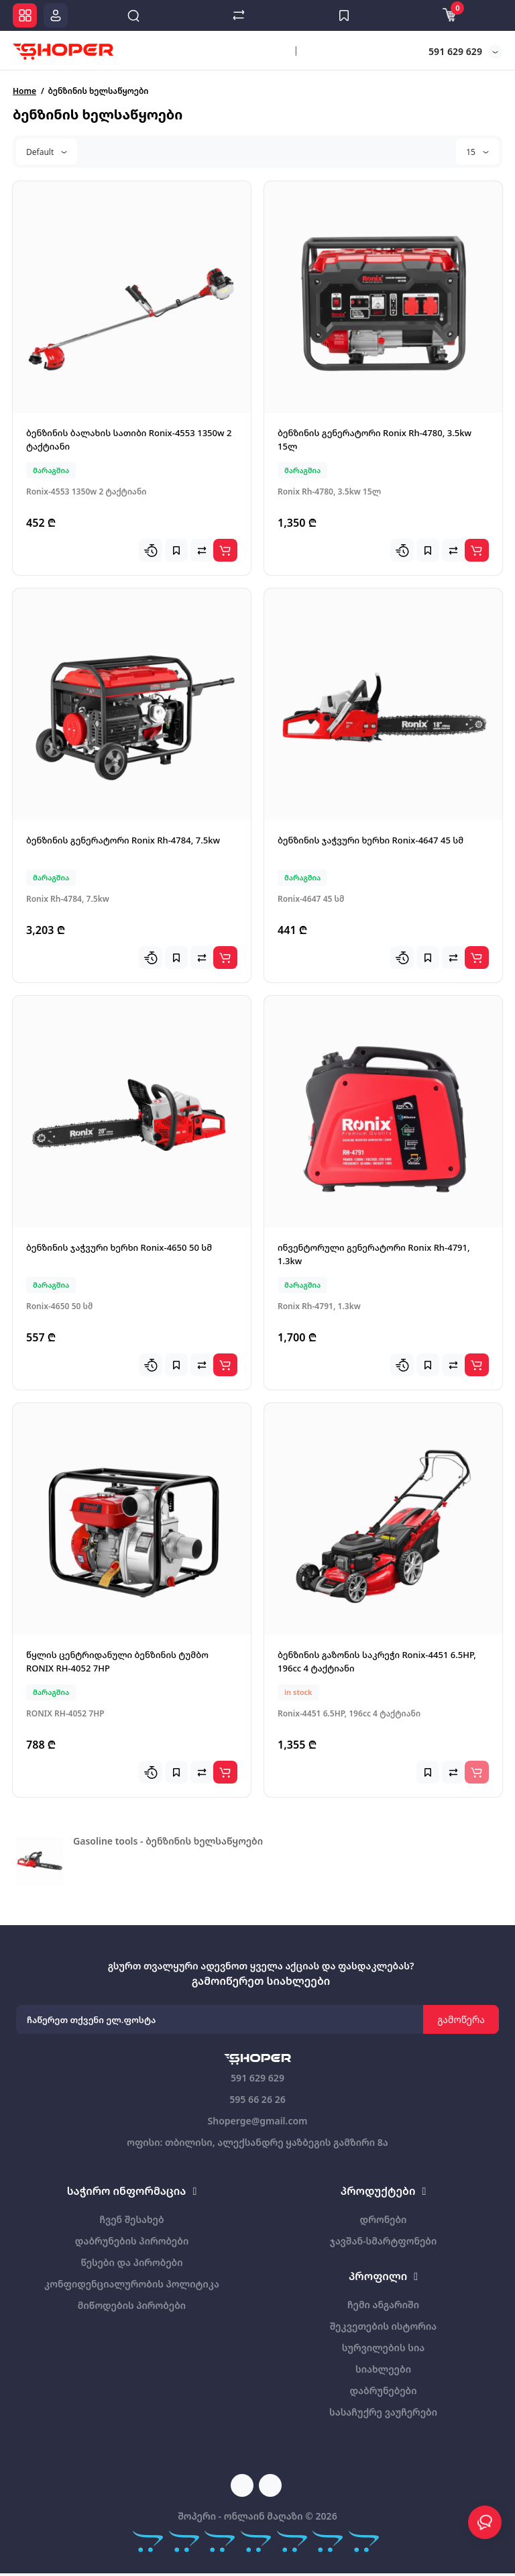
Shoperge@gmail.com (257, 2120)
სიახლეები (383, 2369)
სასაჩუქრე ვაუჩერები (383, 2412)
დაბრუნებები (382, 2390)
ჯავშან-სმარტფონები (383, 2240)
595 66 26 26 (257, 2099)
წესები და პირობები (131, 2262)
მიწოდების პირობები (132, 2305)
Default (46, 152)
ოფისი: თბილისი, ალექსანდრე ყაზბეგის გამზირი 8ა (257, 2142)
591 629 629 (454, 51)
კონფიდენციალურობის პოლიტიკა (131, 2283)
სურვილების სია (383, 2347)
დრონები (383, 2219)
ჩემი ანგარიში (383, 2304)
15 (477, 152)
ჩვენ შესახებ (131, 2219)
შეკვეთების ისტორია (383, 2326)
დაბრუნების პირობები (131, 2240)
